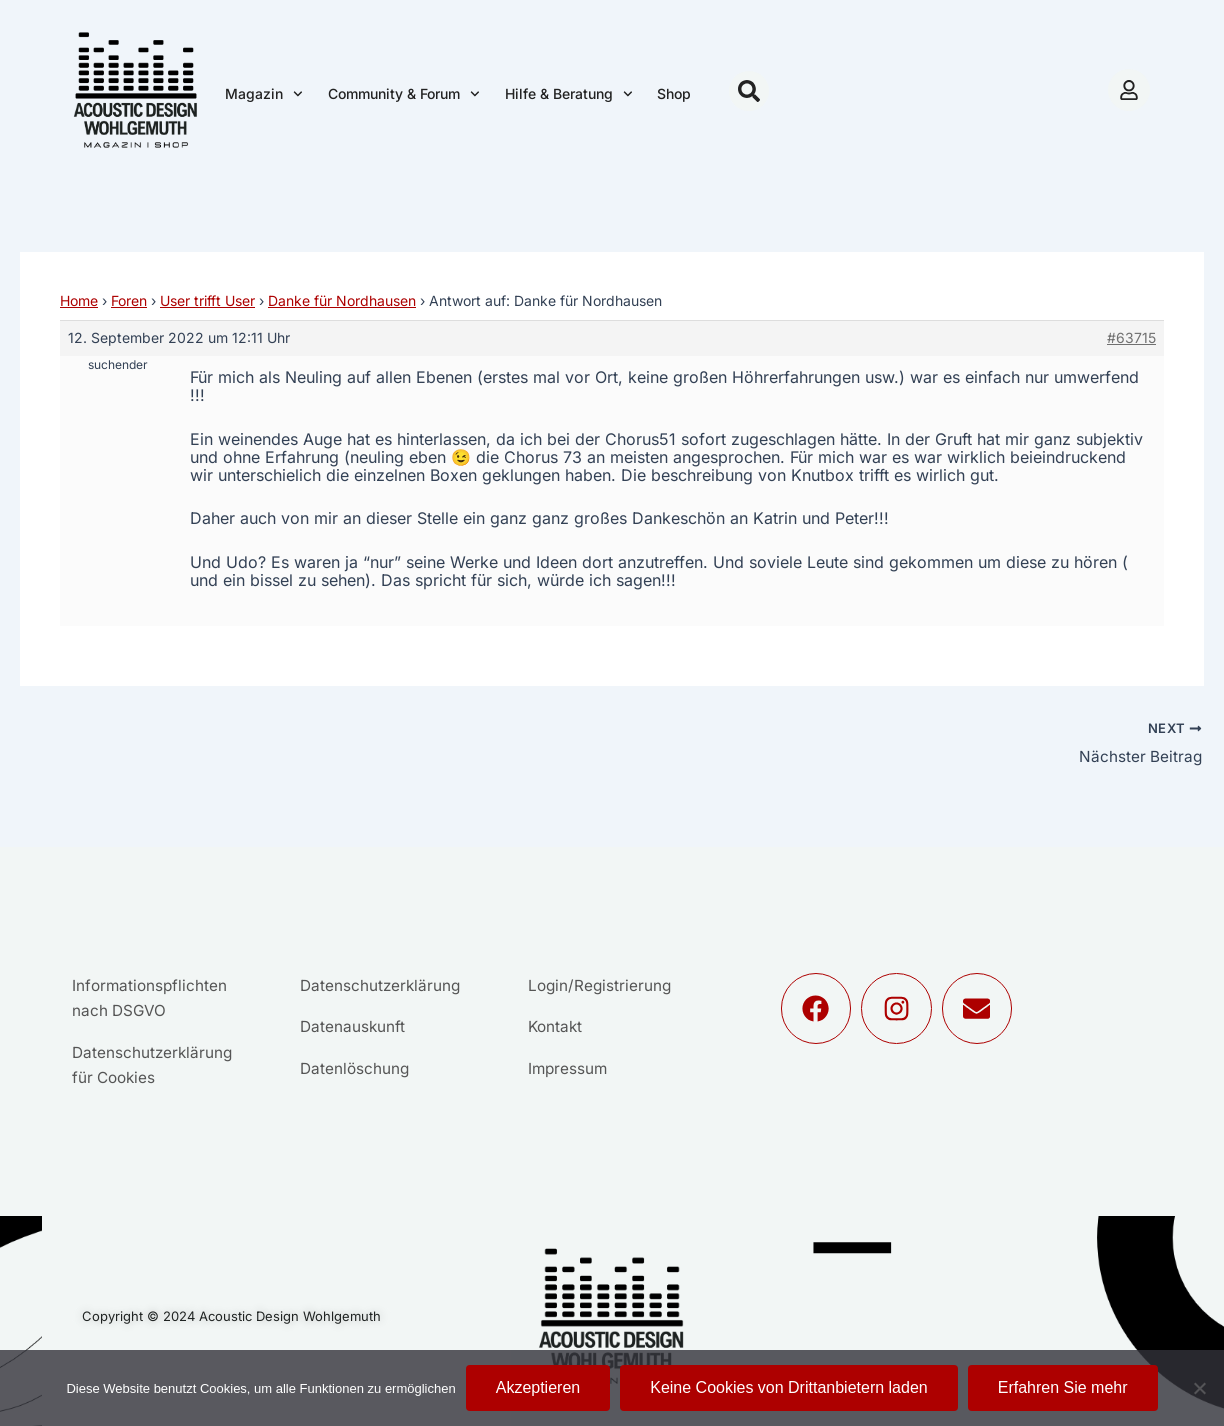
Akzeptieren (538, 1387)
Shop (674, 93)
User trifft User (207, 300)
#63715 (1131, 337)
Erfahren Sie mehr (1063, 1387)
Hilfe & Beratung (569, 94)
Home (79, 300)
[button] (749, 91)
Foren (129, 300)
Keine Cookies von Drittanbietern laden (789, 1387)
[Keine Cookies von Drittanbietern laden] (1199, 1388)
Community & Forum (404, 94)
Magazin (264, 94)
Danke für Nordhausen (342, 300)
